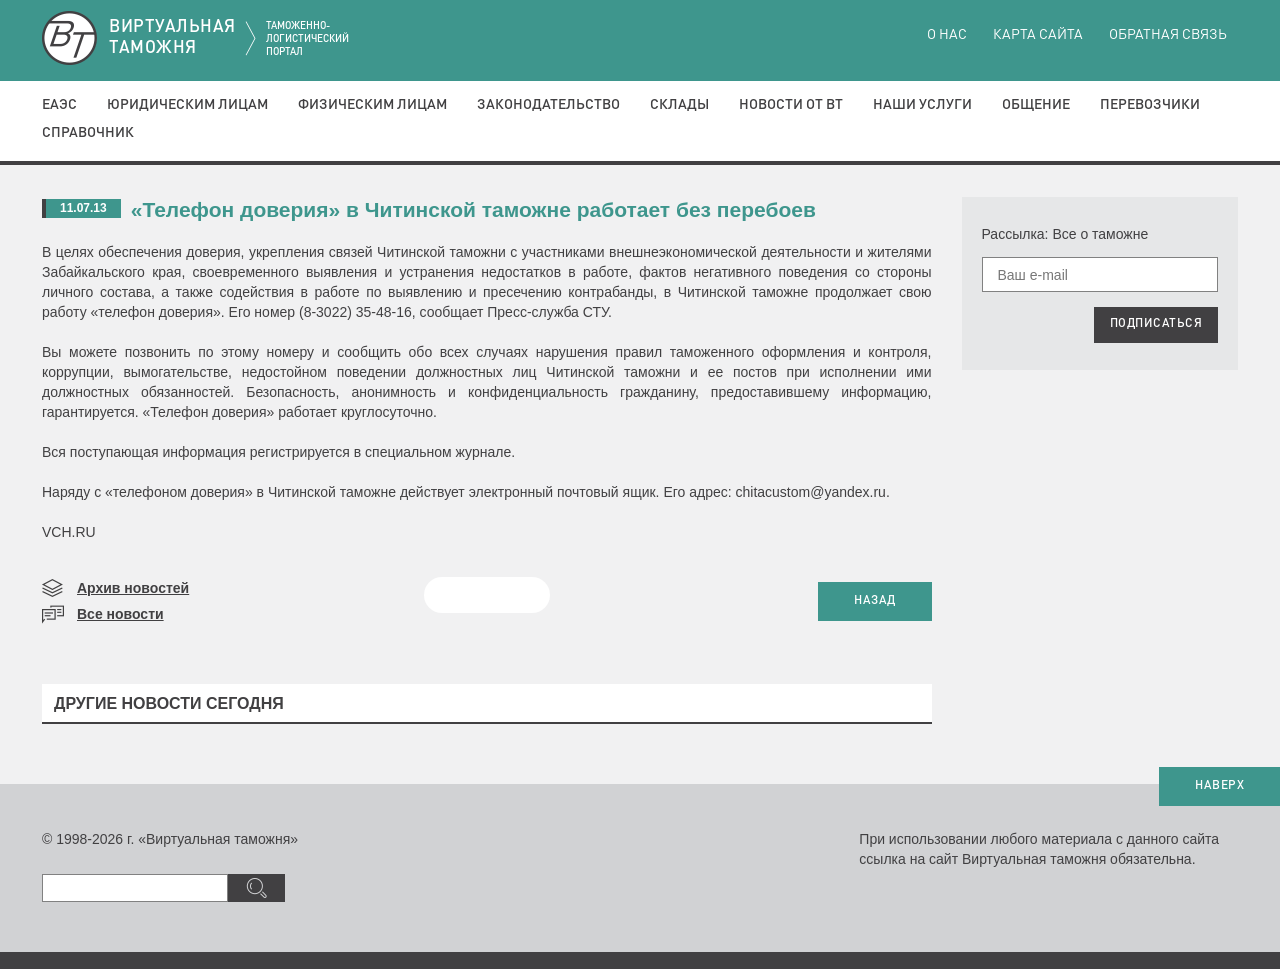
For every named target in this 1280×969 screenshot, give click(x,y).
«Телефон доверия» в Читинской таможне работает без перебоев (473, 209)
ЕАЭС (59, 105)
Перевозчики (1150, 105)
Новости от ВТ (791, 105)
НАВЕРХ (1219, 786)
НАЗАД (875, 601)
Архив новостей (133, 588)
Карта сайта (1038, 35)
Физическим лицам (372, 105)
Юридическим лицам (187, 105)
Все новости (120, 614)
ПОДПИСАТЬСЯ (1156, 324)
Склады (679, 105)
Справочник (88, 133)
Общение (1036, 105)
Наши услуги (922, 105)
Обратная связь (1168, 35)
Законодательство (548, 105)
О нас (947, 35)
